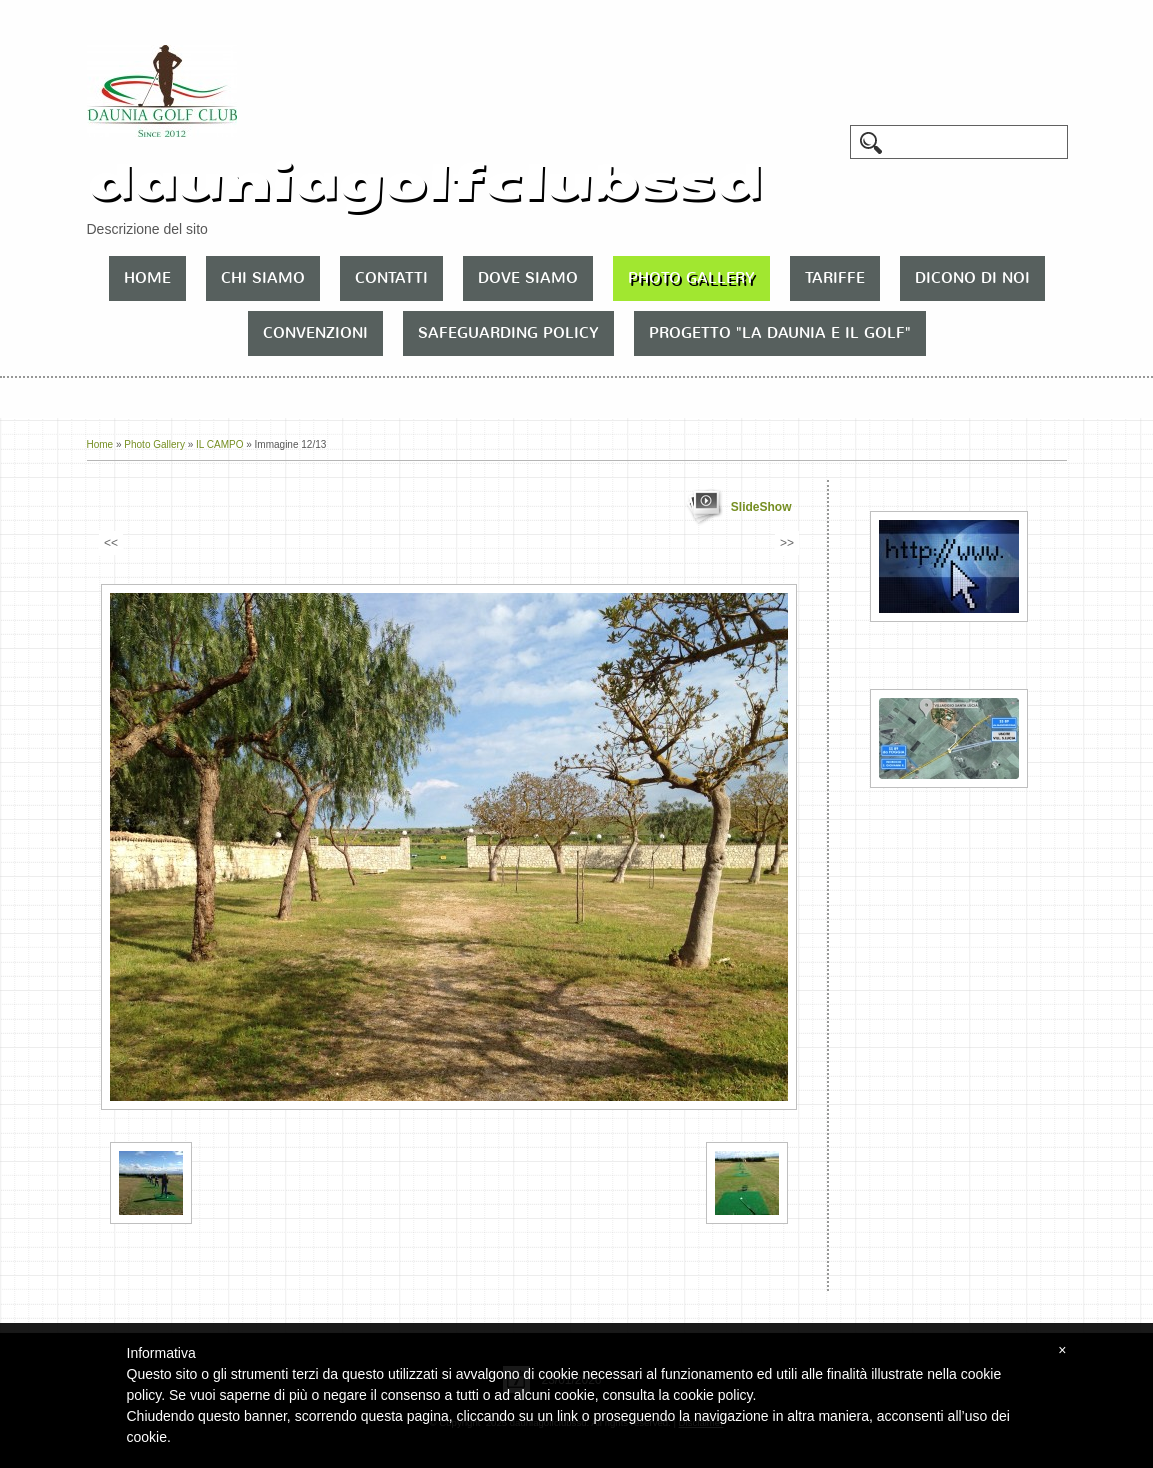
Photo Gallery (691, 278)
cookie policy (712, 1395)
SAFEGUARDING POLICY (508, 333)
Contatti (391, 278)
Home (147, 278)
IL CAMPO (219, 444)
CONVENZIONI (315, 333)
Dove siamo (528, 278)
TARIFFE (835, 278)
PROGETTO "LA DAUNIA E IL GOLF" (780, 333)
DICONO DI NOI (972, 278)
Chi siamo (263, 278)
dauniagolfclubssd (424, 181)
